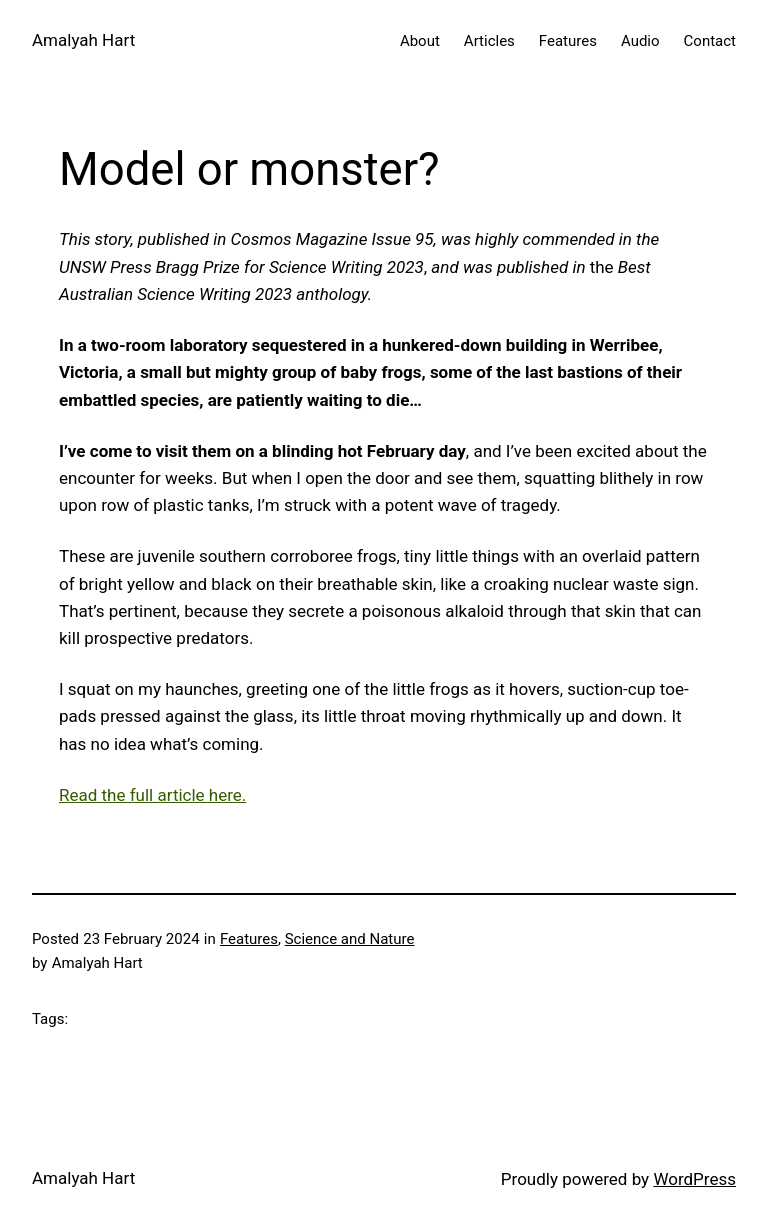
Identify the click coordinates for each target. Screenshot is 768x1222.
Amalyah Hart (83, 40)
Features (249, 939)
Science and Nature (350, 939)
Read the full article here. (152, 795)
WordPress (694, 1179)
